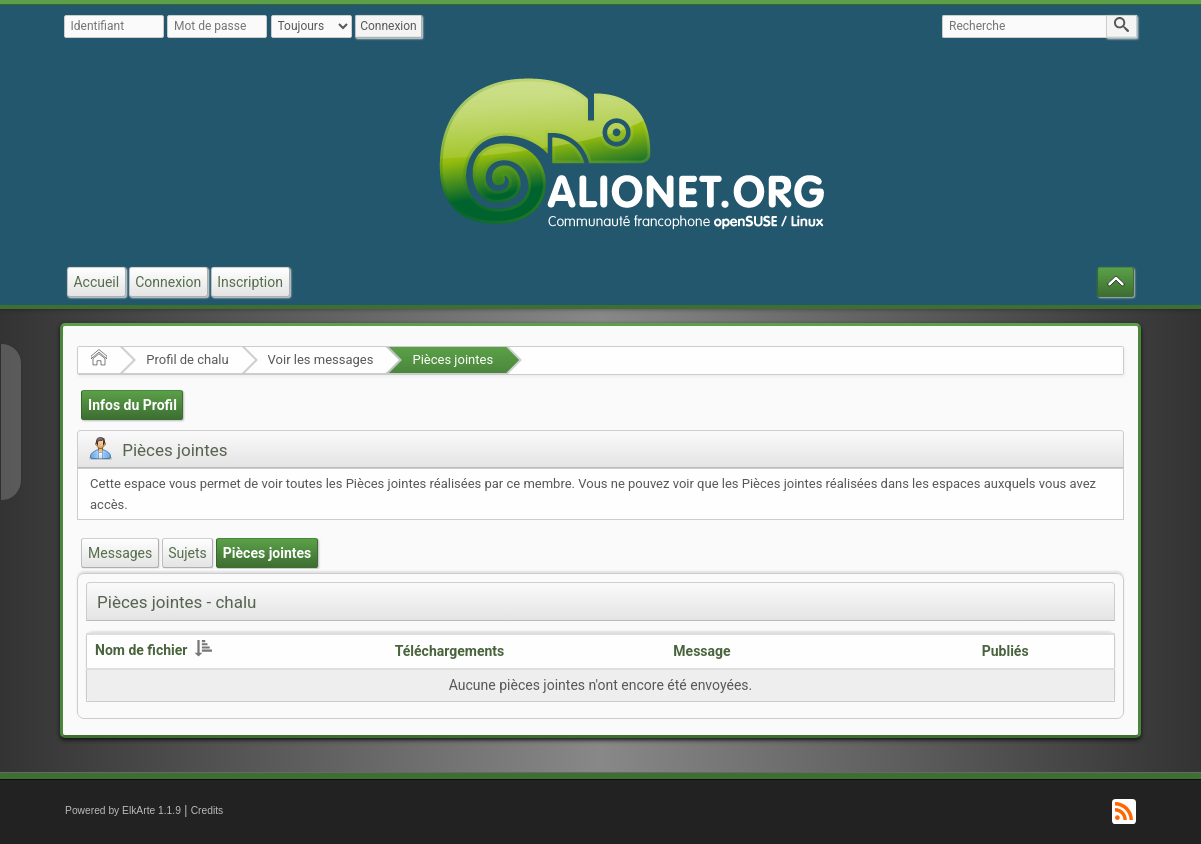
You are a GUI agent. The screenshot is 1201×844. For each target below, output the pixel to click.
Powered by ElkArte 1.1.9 (123, 810)
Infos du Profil (132, 405)
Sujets (187, 553)
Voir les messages (321, 359)
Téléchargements (450, 651)
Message (701, 651)
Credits (207, 810)
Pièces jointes (452, 359)
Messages (120, 553)
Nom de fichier (153, 650)
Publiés (1005, 651)
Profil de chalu (187, 359)
